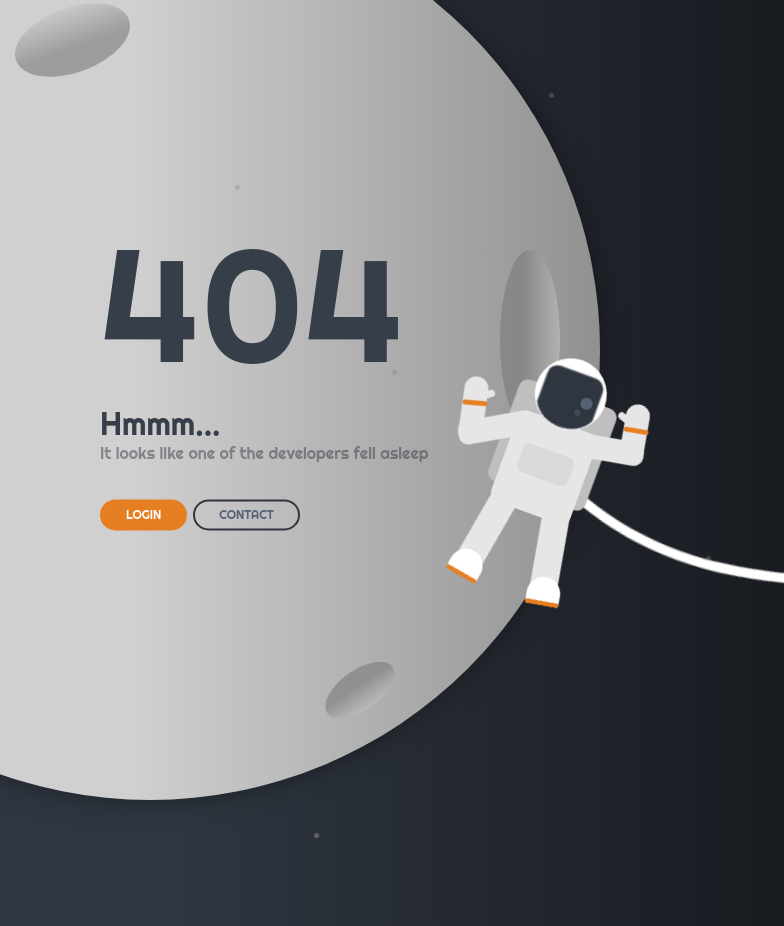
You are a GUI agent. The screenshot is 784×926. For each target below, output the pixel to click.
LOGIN (143, 514)
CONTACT (246, 514)
